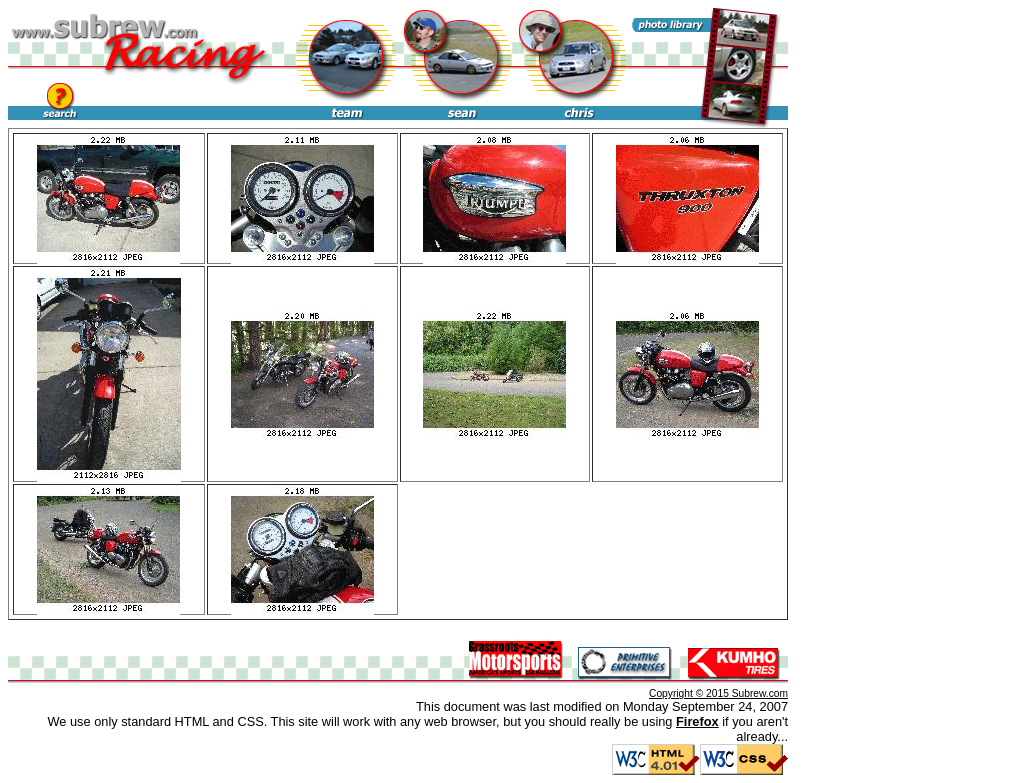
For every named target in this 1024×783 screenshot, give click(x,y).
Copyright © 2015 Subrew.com (718, 693)
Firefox (697, 721)
